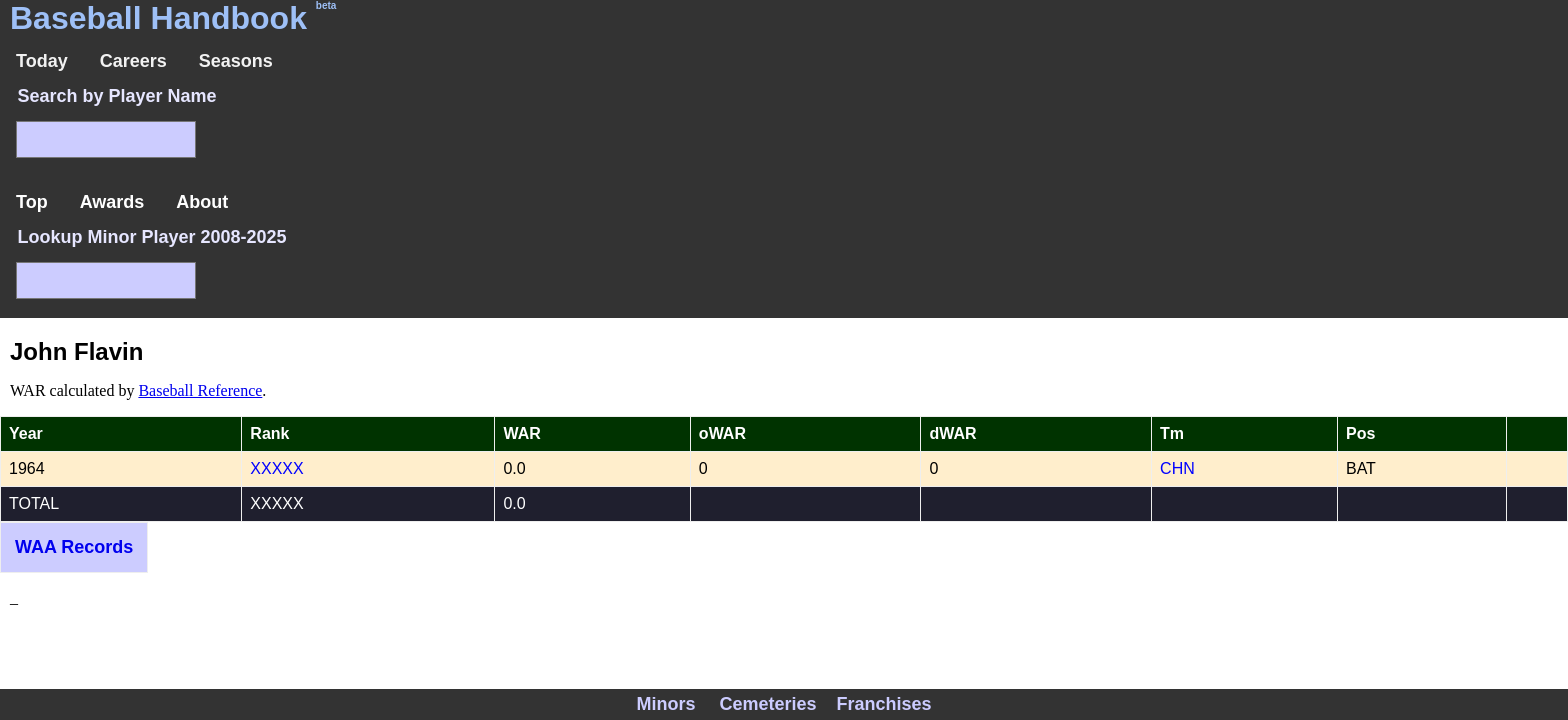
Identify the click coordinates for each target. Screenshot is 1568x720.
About (202, 202)
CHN (1177, 468)
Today (42, 61)
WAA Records (74, 547)
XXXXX (276, 468)
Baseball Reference (200, 390)
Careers (133, 61)
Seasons (236, 61)
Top (32, 202)
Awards (112, 202)
